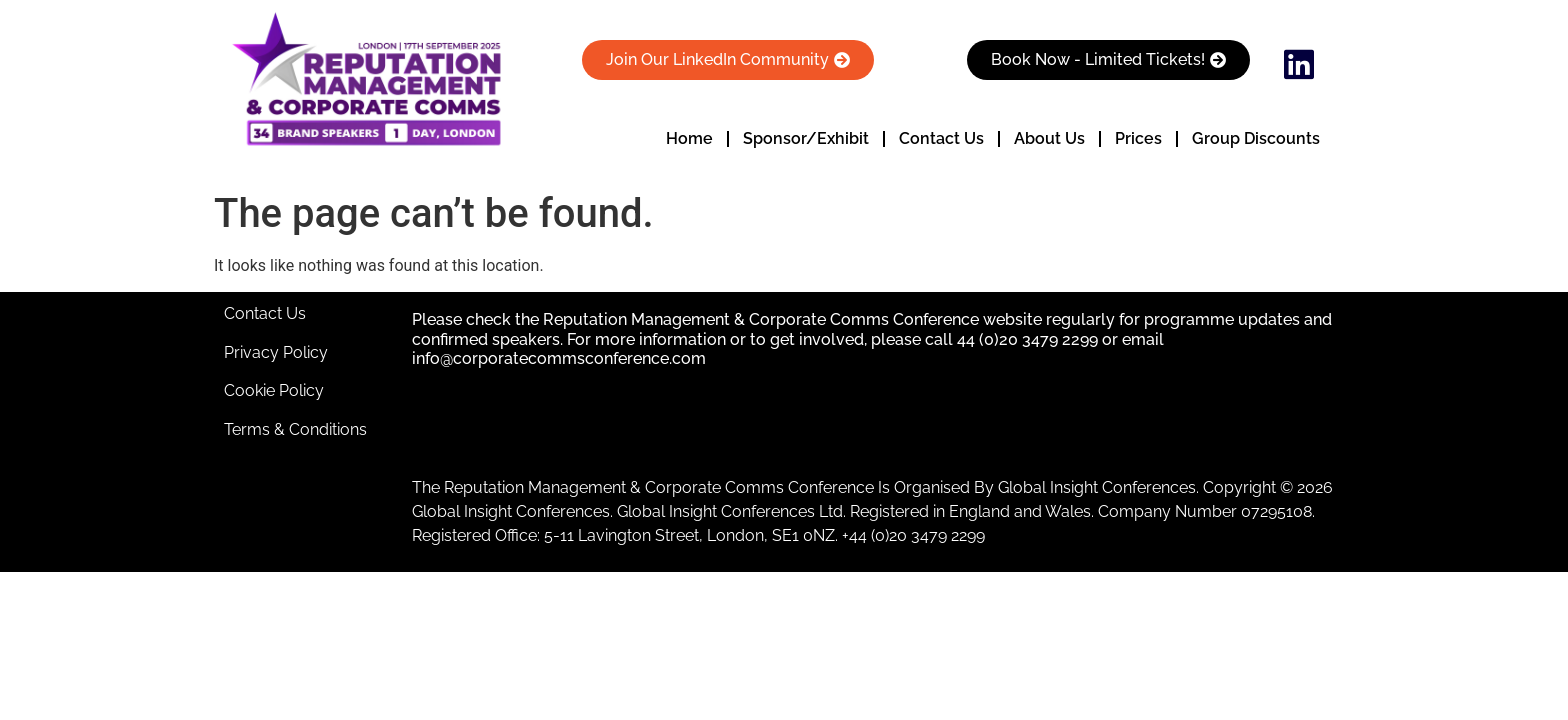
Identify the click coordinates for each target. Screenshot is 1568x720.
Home (689, 138)
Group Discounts (1256, 138)
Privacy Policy (276, 352)
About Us (1049, 138)
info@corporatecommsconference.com (559, 358)
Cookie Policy (274, 390)
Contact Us (941, 138)
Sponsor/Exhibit (806, 138)
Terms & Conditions (295, 429)
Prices (1138, 138)
